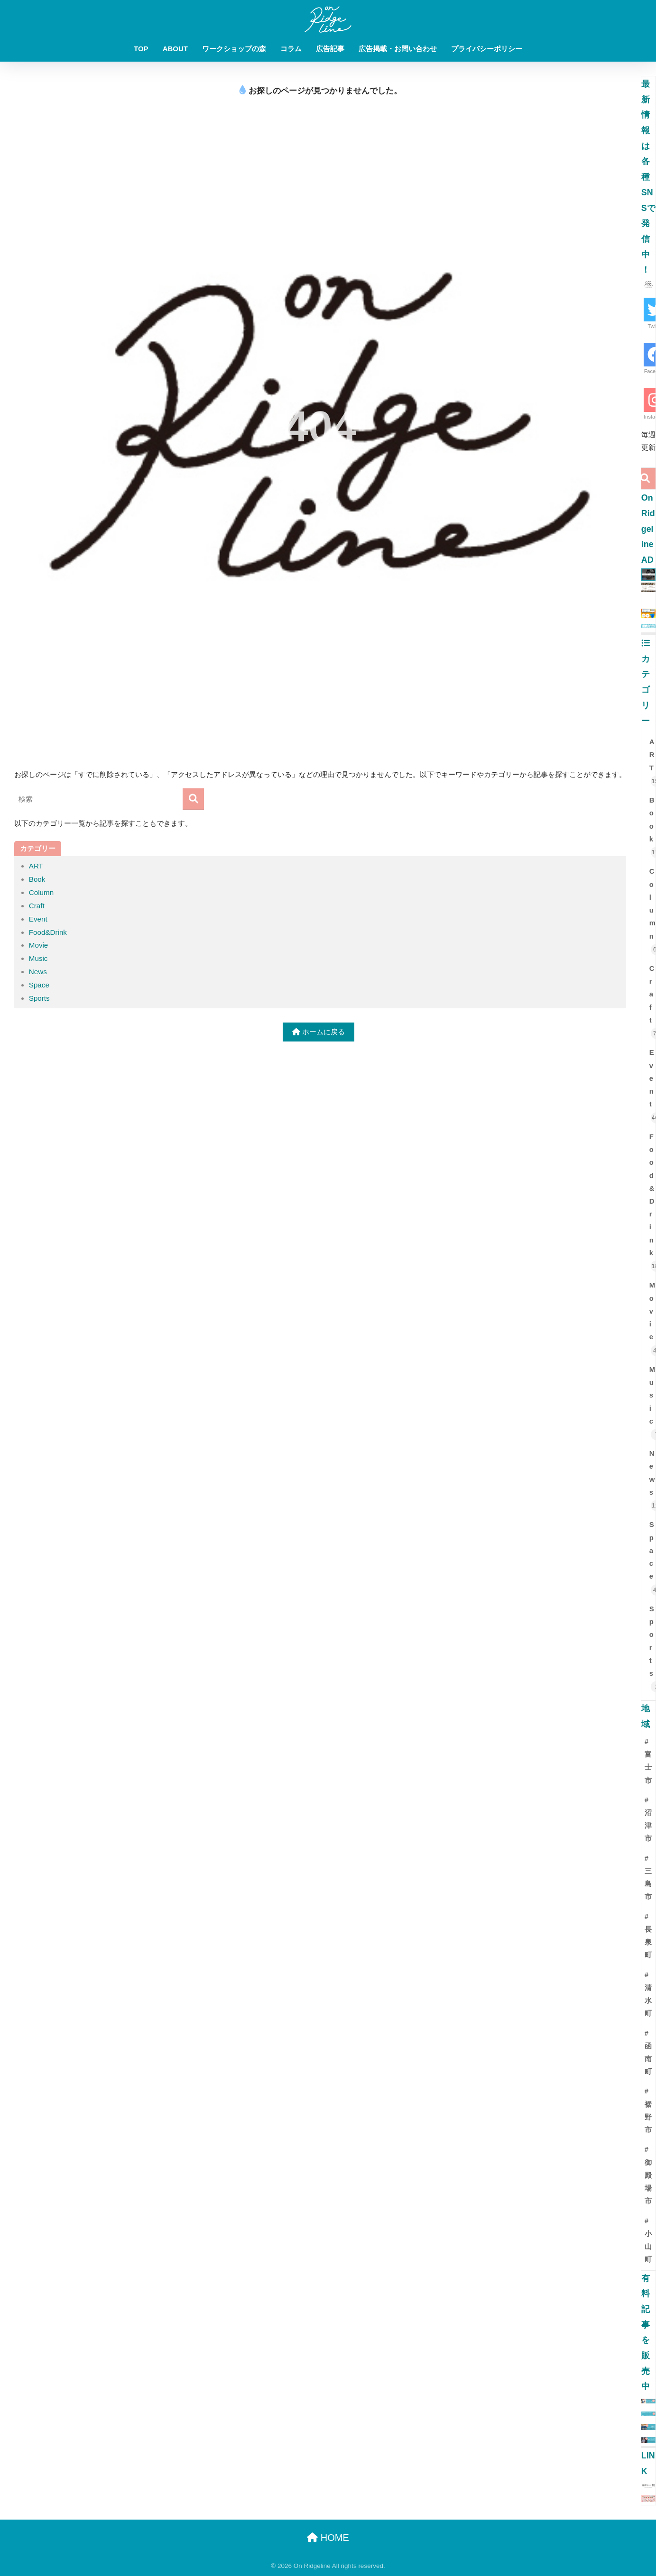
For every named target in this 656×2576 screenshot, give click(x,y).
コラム (291, 49)
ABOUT (175, 49)
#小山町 (648, 2240)
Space (39, 985)
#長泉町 (648, 1936)
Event (38, 919)
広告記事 (330, 49)
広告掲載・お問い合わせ (398, 49)
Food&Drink (48, 932)
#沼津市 (648, 1819)
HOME (328, 2537)
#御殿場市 (648, 2175)
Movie (38, 945)
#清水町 (648, 1994)
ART (36, 866)
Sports (39, 998)
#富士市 (648, 1761)
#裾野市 (648, 2110)
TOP (141, 49)
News (38, 972)
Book (37, 879)
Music (38, 958)
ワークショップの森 (234, 49)
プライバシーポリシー (486, 49)
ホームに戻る (318, 1032)
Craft (37, 906)
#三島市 (648, 1877)
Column (41, 892)
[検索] (193, 799)
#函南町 (648, 2052)
